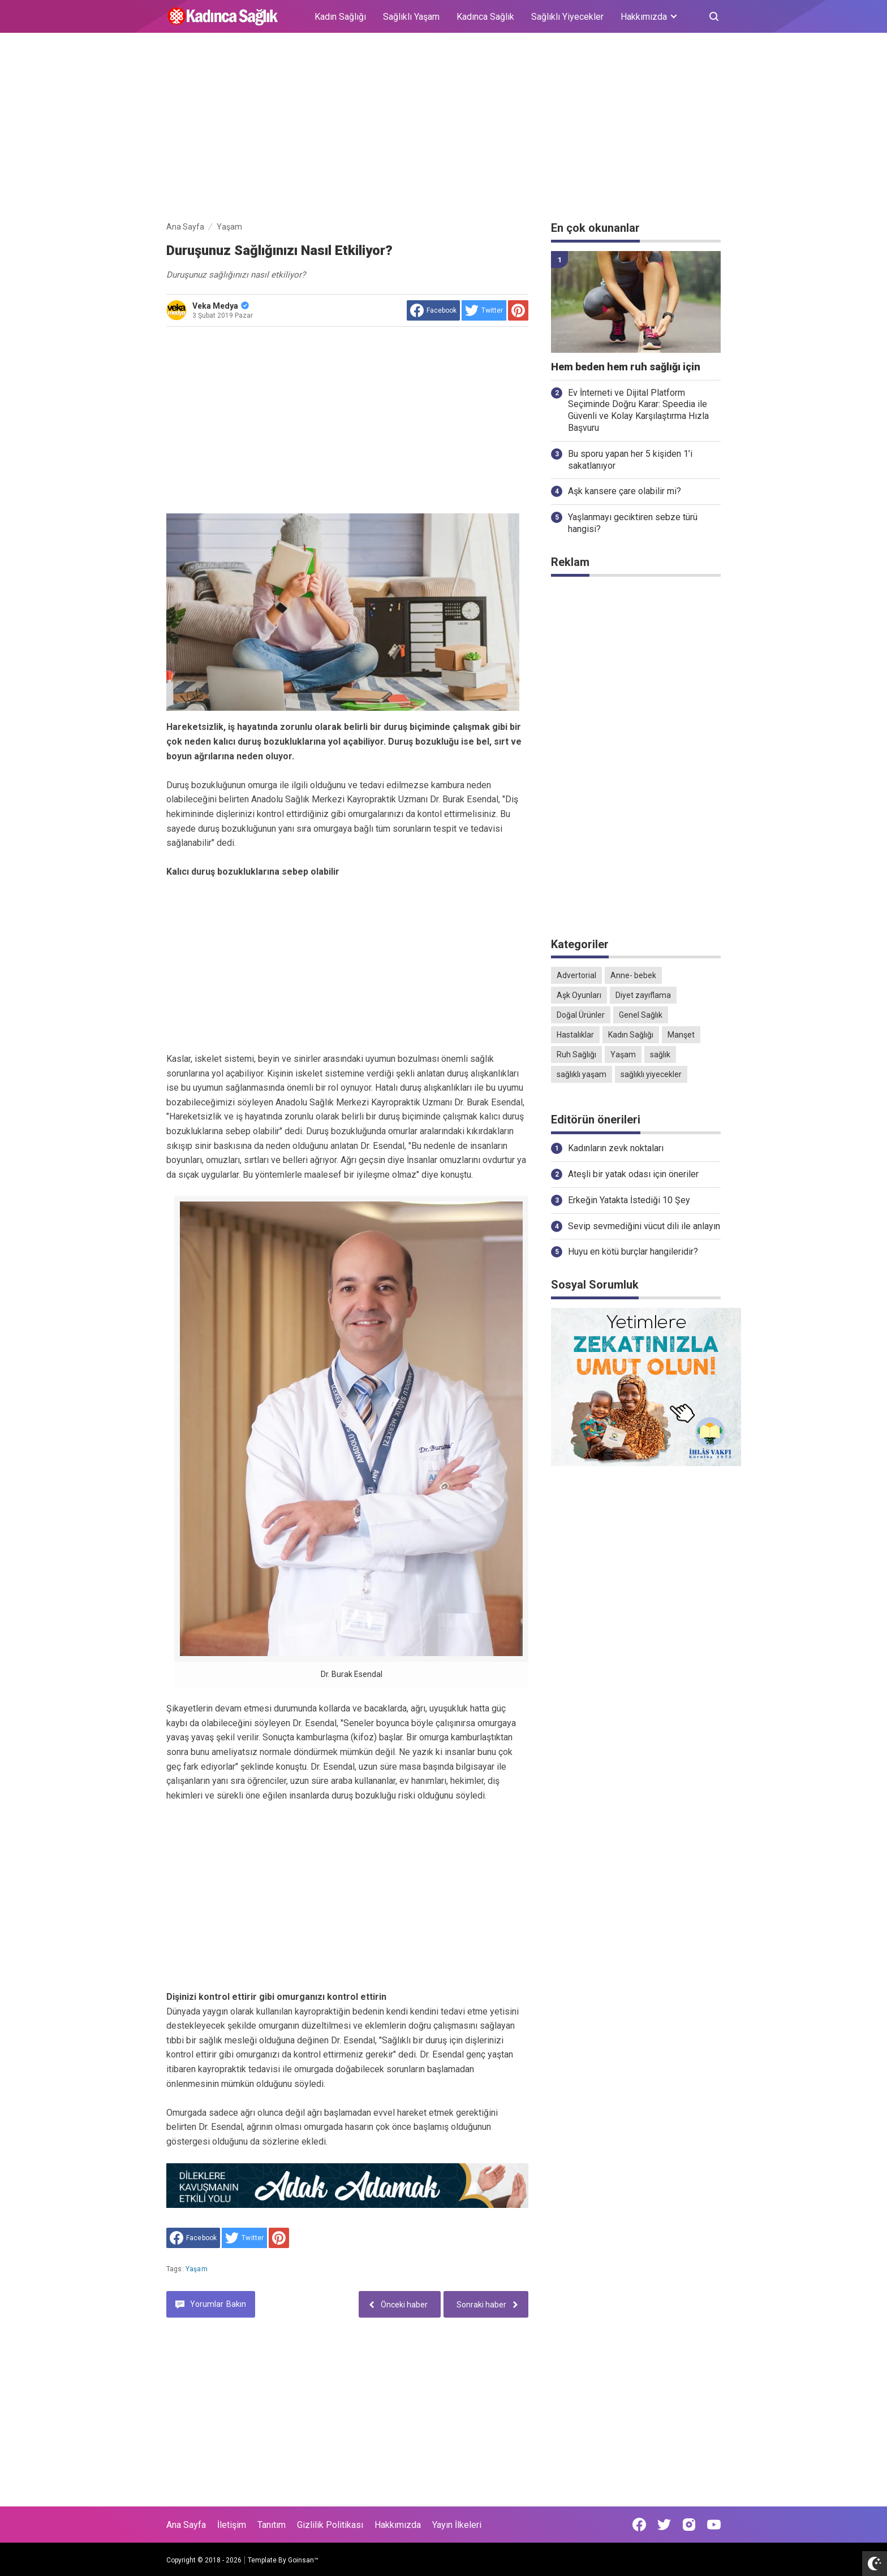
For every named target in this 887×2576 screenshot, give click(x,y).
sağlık (660, 1054)
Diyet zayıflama (643, 995)
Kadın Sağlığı (340, 16)
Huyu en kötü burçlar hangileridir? (633, 1251)
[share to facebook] (433, 310)
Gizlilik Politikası (330, 2524)
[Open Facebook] (639, 2524)
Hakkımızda (397, 2524)
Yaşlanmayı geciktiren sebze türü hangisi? (632, 523)
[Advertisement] (443, 129)
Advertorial (576, 975)
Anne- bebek (633, 975)
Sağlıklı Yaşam (411, 16)
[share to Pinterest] (518, 310)
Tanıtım (271, 2524)
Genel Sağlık (640, 1014)
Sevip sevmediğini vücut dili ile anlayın (644, 1226)
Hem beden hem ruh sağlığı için (625, 367)
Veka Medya (220, 305)
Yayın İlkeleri (456, 2524)
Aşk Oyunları (579, 995)
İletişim (231, 2524)
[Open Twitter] (664, 2524)
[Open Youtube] (714, 2524)
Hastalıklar (575, 1034)
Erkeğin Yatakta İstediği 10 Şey (629, 1200)
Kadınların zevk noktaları (616, 1148)
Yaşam (197, 2269)
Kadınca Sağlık (485, 16)
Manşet (681, 1034)
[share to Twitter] (484, 310)
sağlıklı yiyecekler (651, 1074)
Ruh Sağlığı (576, 1054)
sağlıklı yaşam (581, 1074)
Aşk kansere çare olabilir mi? (624, 491)
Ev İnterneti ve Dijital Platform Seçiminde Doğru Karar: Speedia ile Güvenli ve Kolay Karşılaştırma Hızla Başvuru (638, 410)
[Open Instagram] (689, 2524)
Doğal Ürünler (581, 1014)
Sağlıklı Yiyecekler (567, 16)
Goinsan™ (303, 2560)
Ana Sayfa (186, 2524)
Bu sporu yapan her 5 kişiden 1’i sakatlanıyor (630, 459)
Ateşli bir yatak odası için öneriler (633, 1174)
